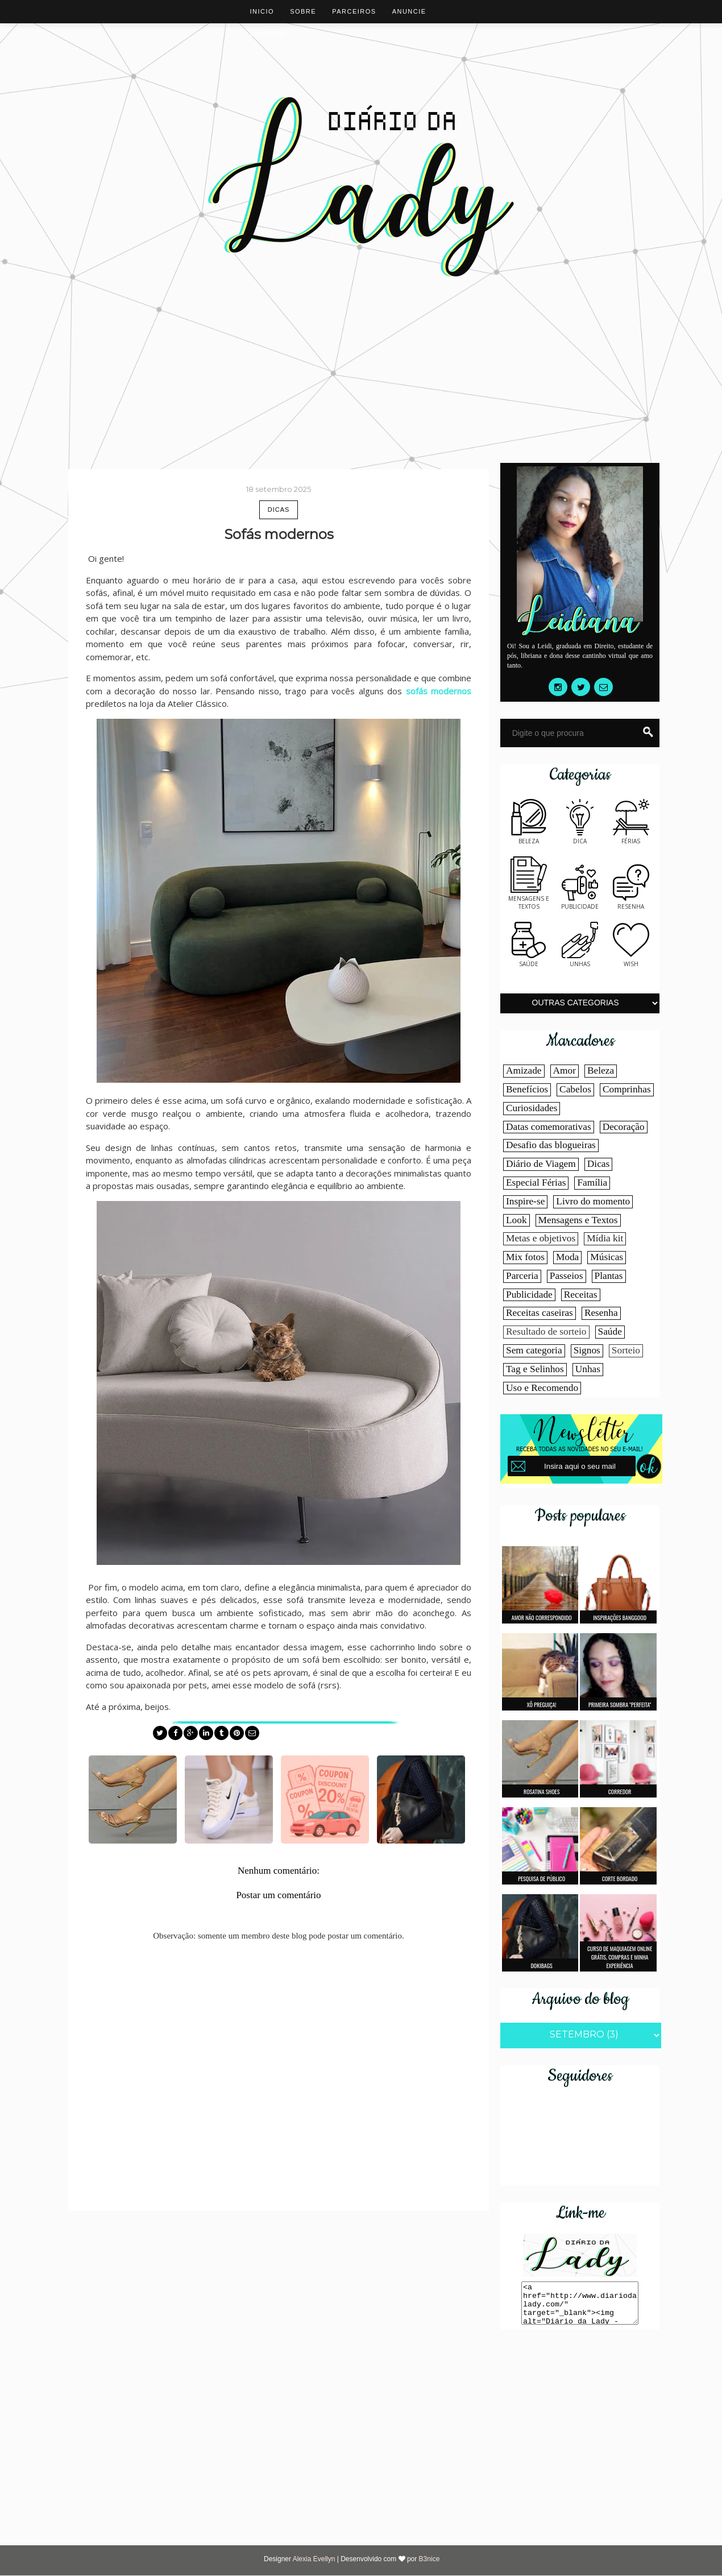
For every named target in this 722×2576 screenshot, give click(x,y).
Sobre (303, 11)
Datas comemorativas (548, 1126)
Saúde (529, 960)
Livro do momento (593, 1201)
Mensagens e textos (528, 898)
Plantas (609, 1275)
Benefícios (527, 1089)
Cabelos (575, 1089)
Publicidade (580, 902)
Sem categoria (534, 1350)
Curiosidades (531, 1108)
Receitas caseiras (539, 1312)
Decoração (624, 1126)
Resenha (631, 902)
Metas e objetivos (540, 1238)
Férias (631, 837)
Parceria (522, 1275)
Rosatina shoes (541, 1791)
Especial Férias (536, 1182)
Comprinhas (627, 1089)
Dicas (279, 509)
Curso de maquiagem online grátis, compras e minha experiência (619, 1957)
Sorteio (626, 1350)
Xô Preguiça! (542, 1704)
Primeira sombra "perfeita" (619, 1704)
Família (592, 1182)
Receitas (580, 1294)
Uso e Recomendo (542, 1387)
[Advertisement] (361, 349)
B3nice (429, 2559)
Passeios (566, 1275)
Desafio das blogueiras (551, 1145)
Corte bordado (620, 1878)
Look (516, 1220)
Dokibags (542, 1965)
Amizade (524, 1070)
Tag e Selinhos (535, 1369)
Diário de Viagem (541, 1163)
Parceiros (354, 11)
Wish (631, 960)
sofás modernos (439, 691)
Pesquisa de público (541, 1878)
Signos (587, 1350)
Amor (564, 1070)
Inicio (262, 11)
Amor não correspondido (542, 1617)
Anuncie (409, 11)
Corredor (620, 1791)
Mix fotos (525, 1257)
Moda (567, 1257)
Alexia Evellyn (315, 2559)
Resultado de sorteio (546, 1331)
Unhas (580, 960)
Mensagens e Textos (578, 1220)
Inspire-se (525, 1201)
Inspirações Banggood (619, 1617)
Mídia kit (605, 1238)
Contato (267, 34)
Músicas (606, 1257)
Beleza (529, 837)
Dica (580, 837)
